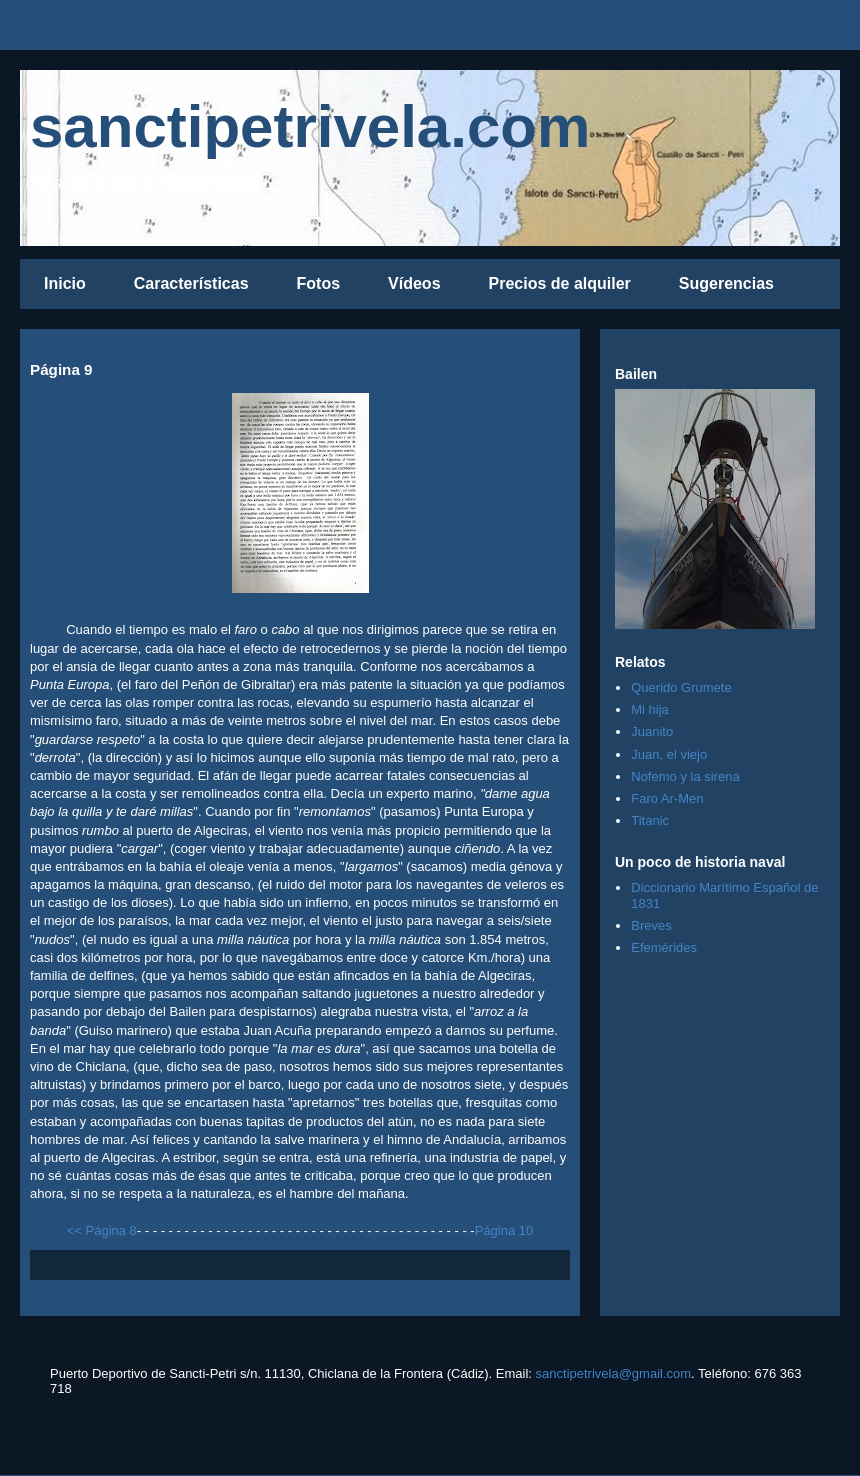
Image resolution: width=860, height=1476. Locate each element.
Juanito (652, 731)
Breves (651, 925)
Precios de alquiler (560, 283)
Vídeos (414, 283)
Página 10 (504, 1230)
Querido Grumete (681, 687)
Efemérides (664, 947)
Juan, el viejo (669, 754)
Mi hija (650, 709)
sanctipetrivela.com (310, 126)
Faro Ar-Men (667, 798)
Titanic (650, 820)
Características (191, 283)
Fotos (319, 283)
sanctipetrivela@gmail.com (614, 1373)
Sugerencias (726, 283)
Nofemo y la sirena (685, 776)
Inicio (65, 283)
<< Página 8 (102, 1230)
